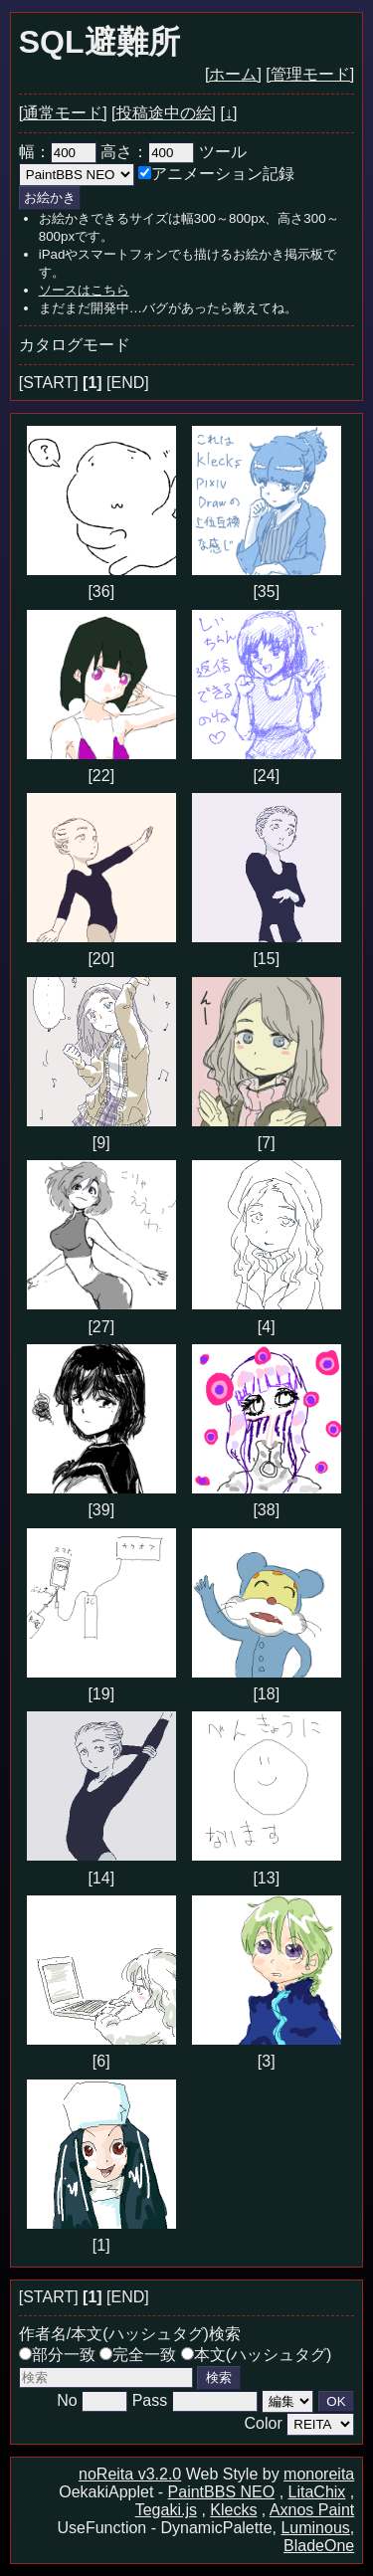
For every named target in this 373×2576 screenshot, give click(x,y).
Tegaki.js (166, 2509)
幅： (57, 151)
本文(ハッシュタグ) (256, 2354)
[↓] (228, 112)
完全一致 (137, 2354)
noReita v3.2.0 (130, 2474)
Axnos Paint (312, 2509)
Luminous (314, 2527)
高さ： (147, 151)
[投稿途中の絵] (163, 112)
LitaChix (317, 2491)
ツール (223, 151)
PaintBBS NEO (222, 2491)
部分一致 (57, 2354)
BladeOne (318, 2545)
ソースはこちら (84, 290)
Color (263, 2423)
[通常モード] (63, 112)
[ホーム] (233, 74)
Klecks (233, 2509)
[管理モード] (310, 74)
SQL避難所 (99, 42)
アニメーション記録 (216, 173)
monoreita (318, 2474)
